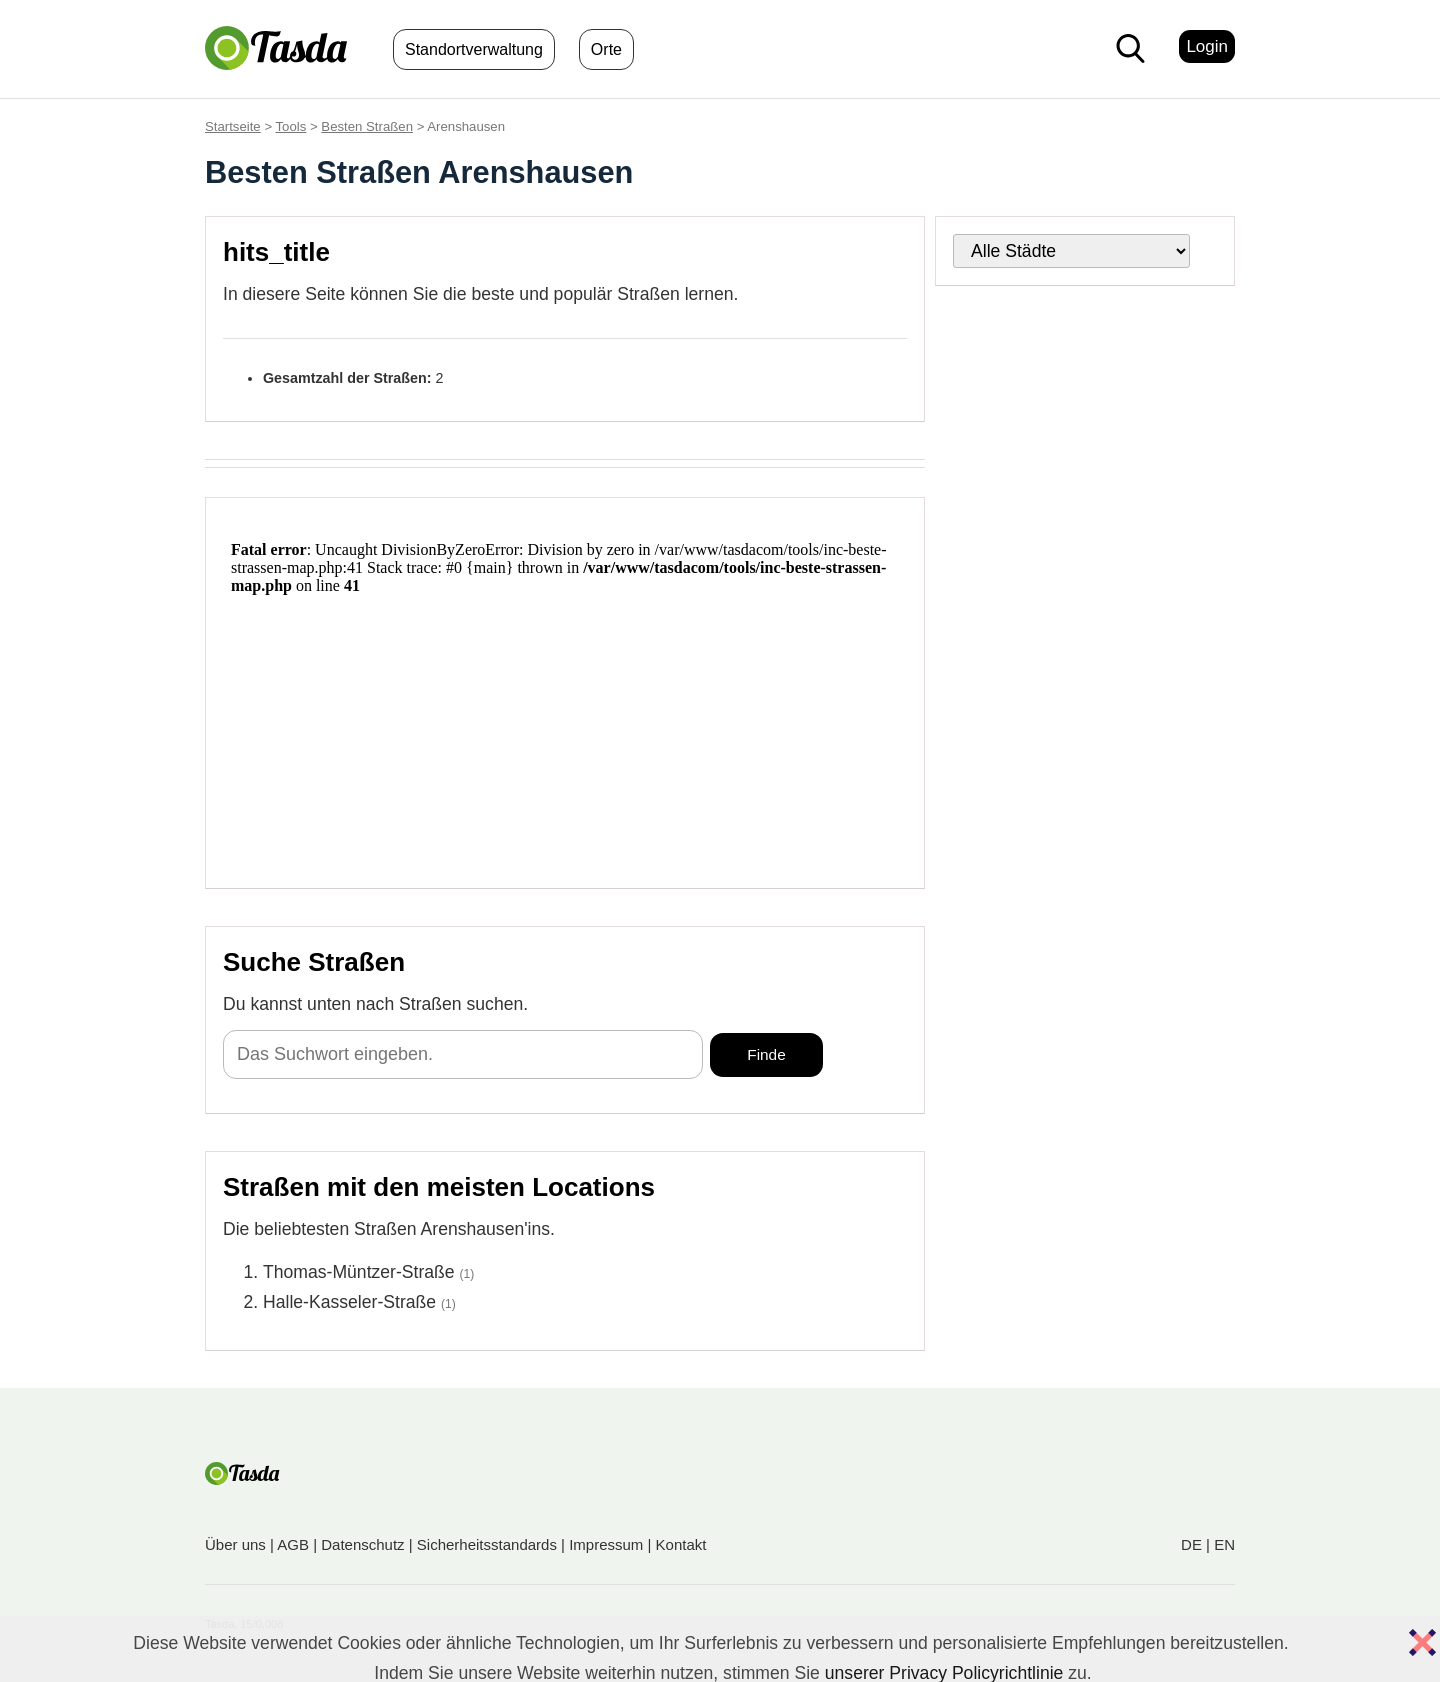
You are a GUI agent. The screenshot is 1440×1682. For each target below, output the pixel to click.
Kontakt (681, 1544)
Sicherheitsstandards (487, 1544)
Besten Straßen (367, 126)
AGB (293, 1544)
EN (1224, 1544)
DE (1191, 1544)
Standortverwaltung (474, 49)
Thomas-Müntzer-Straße (359, 1272)
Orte (606, 49)
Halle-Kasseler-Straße (349, 1302)
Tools (291, 126)
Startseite (233, 126)
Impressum (606, 1544)
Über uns (235, 1544)
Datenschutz (362, 1544)
